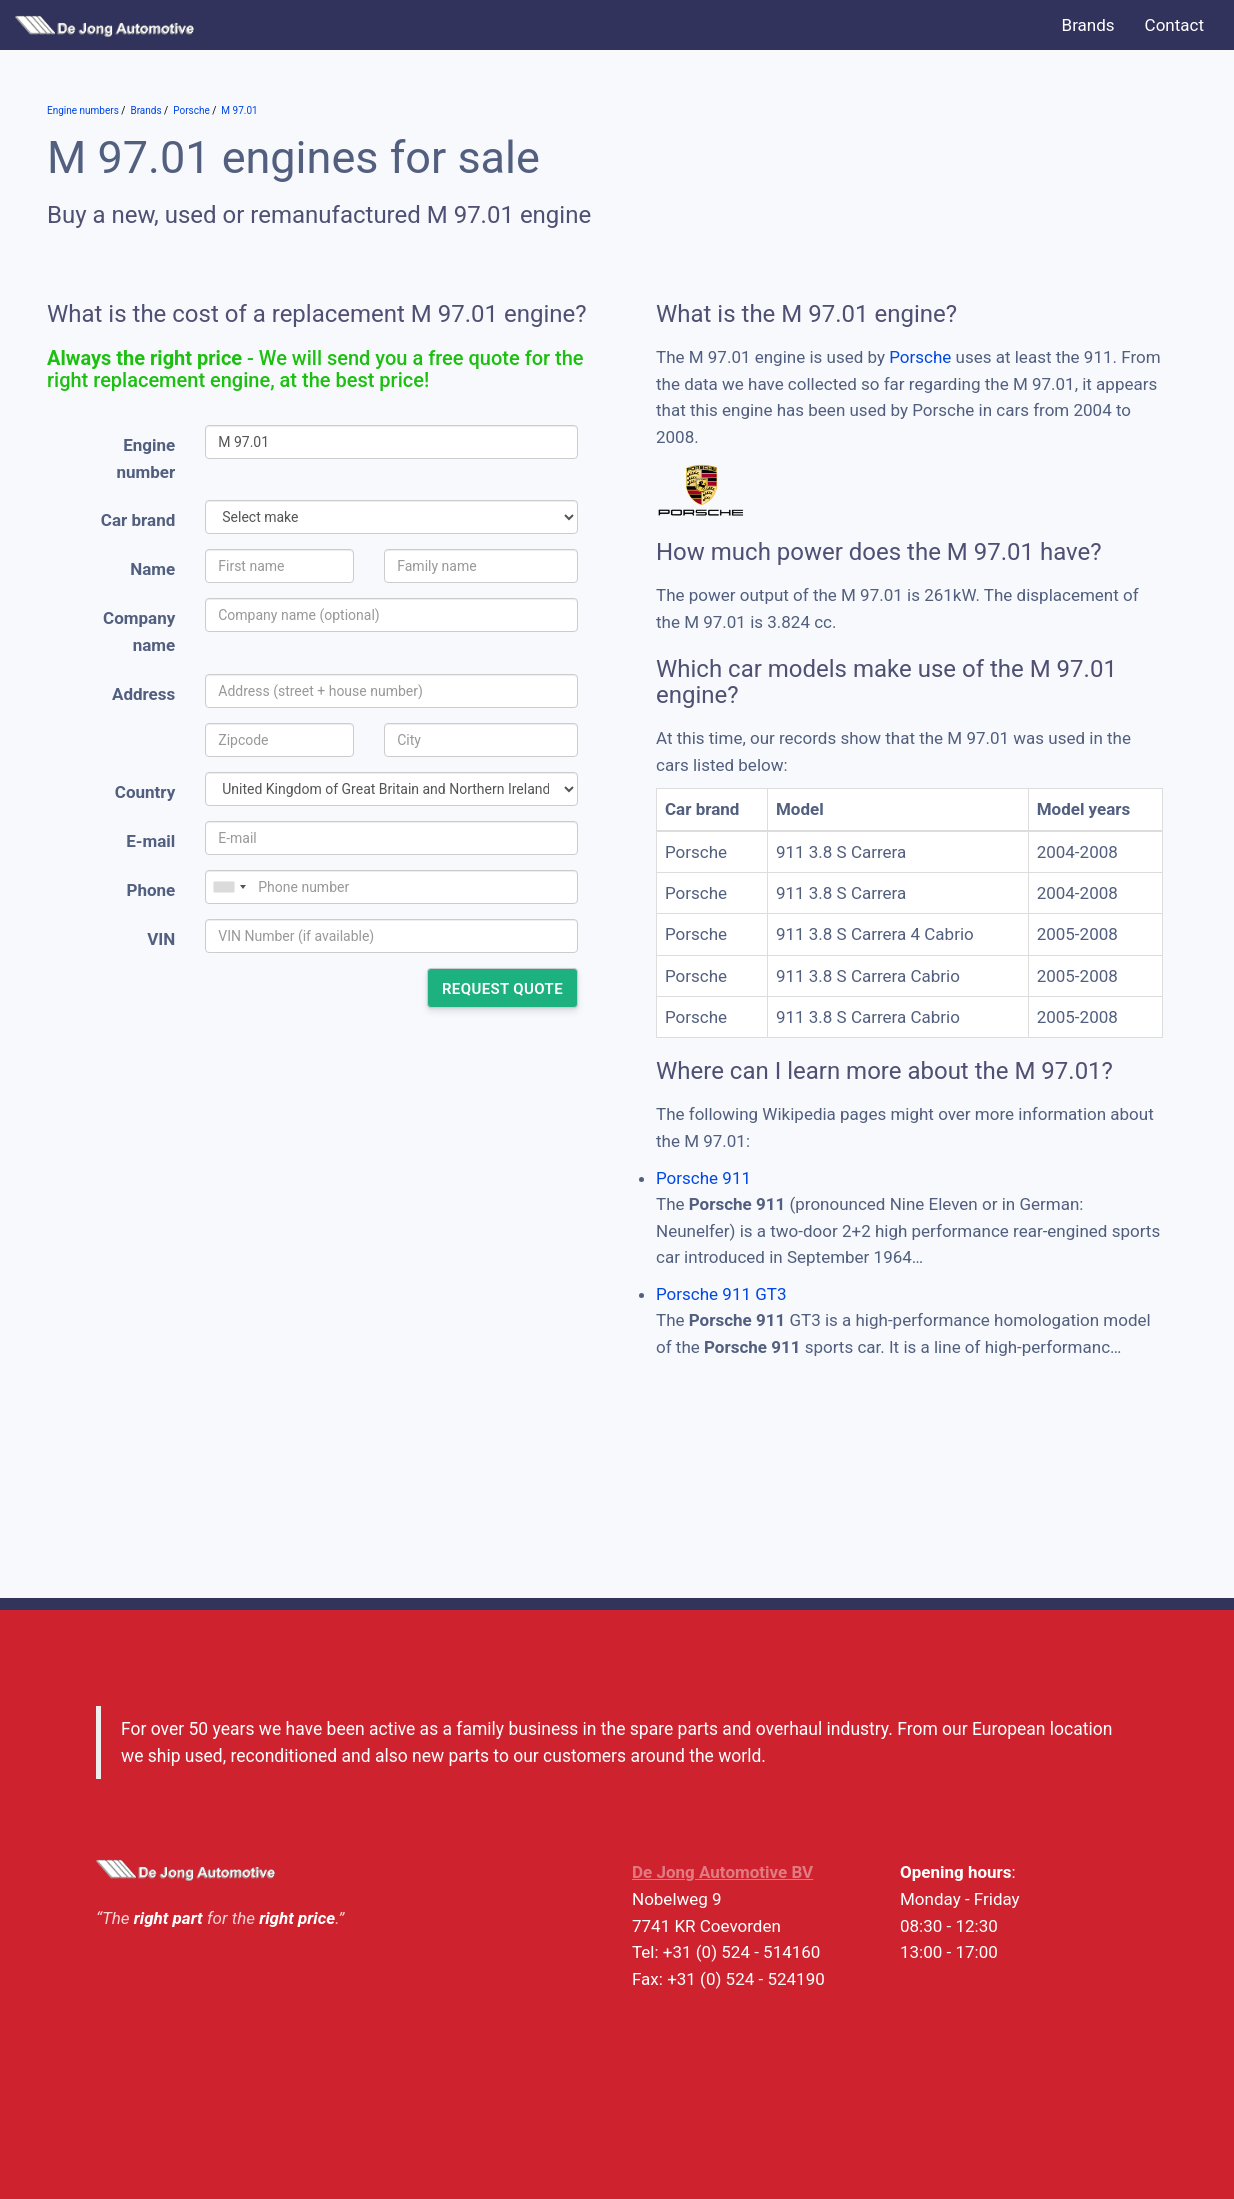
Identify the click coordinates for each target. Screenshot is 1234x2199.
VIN (161, 939)
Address (143, 694)
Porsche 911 (703, 1178)
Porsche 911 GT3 (721, 1294)
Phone (150, 890)
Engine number (146, 458)
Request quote (502, 989)
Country (145, 792)
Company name (139, 631)
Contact (1174, 25)
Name (152, 569)
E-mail (150, 841)
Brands (1088, 25)
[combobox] (229, 887)
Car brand (138, 520)
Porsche (920, 357)
